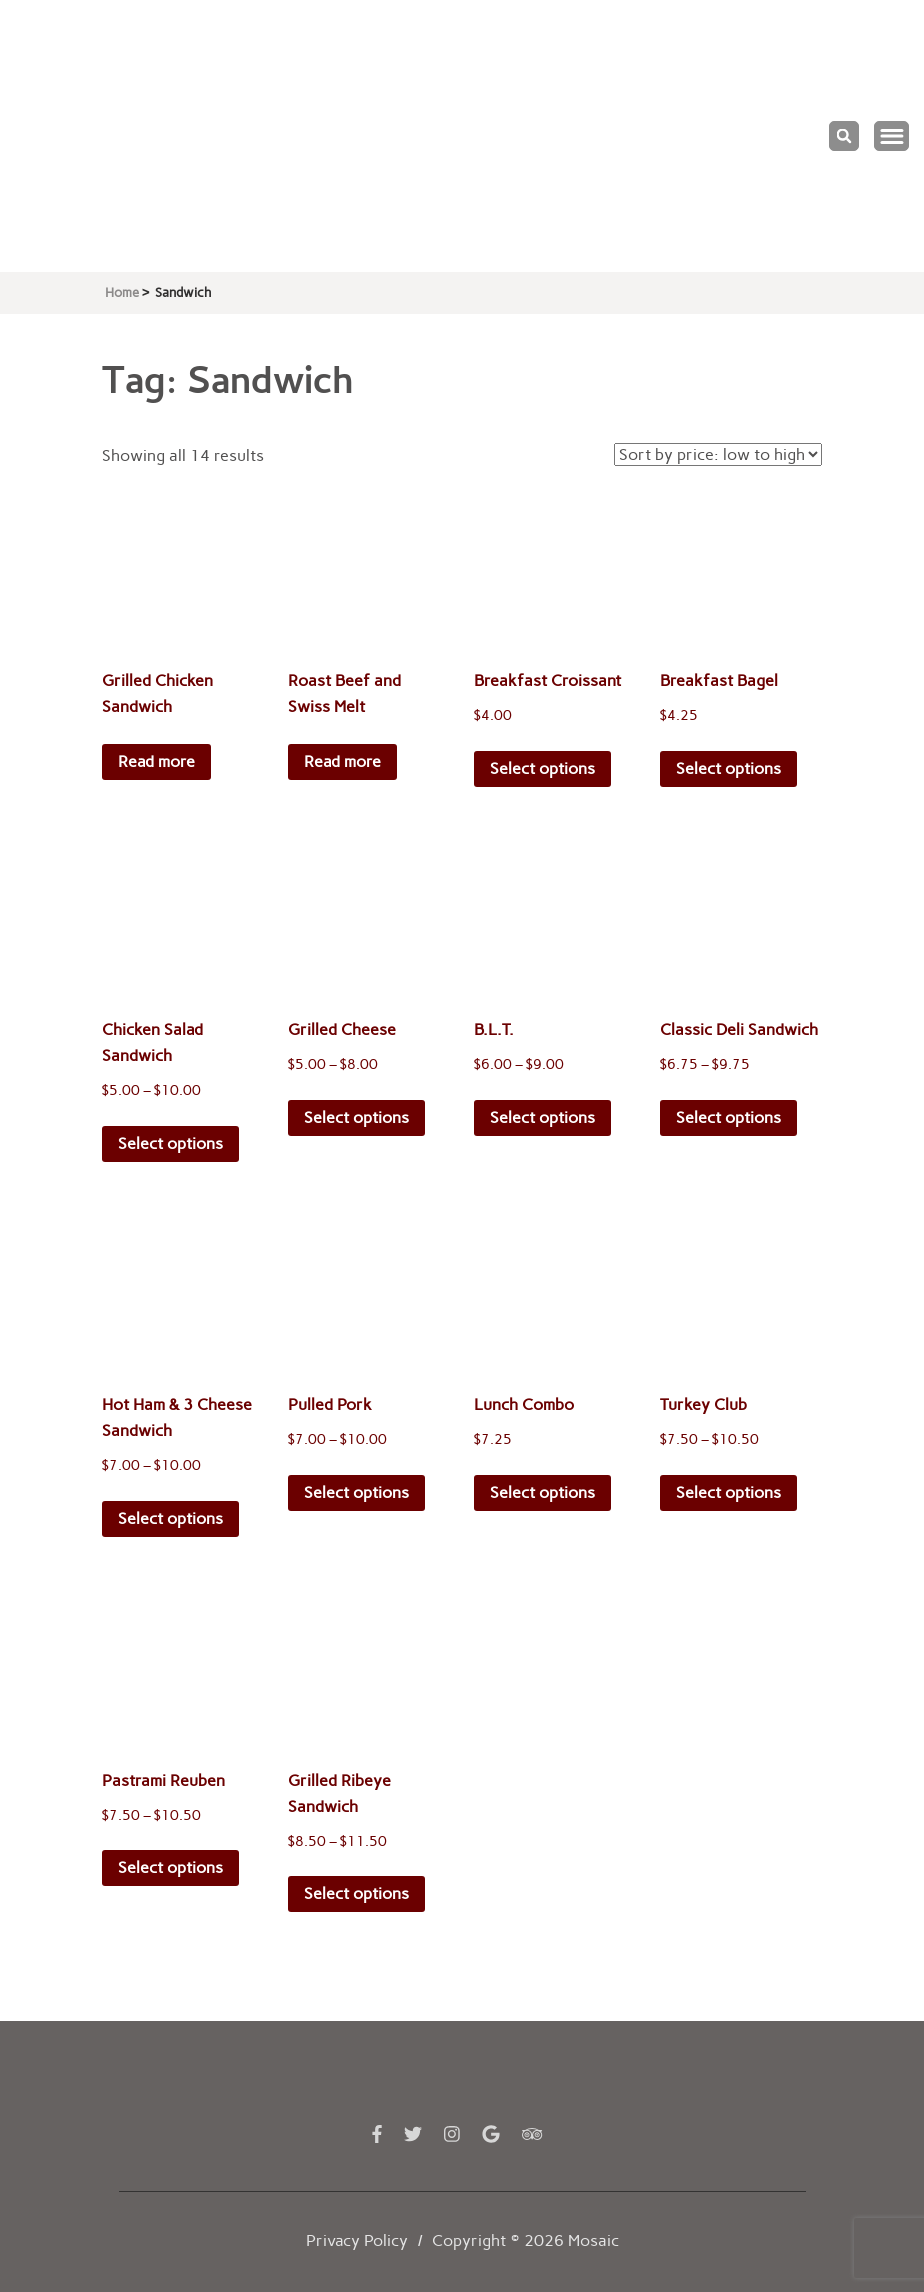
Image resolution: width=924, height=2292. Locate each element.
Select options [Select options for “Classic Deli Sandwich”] (728, 1117)
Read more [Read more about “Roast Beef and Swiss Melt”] (342, 761)
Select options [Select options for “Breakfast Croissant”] (542, 768)
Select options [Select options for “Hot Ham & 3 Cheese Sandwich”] (170, 1518)
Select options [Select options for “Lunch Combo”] (542, 1492)
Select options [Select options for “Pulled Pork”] (356, 1492)
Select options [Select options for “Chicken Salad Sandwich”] (170, 1143)
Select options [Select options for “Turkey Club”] (728, 1492)
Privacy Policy (357, 2240)
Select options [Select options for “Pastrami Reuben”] (170, 1867)
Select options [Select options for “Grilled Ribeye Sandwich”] (356, 1893)
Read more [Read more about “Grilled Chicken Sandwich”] (156, 761)
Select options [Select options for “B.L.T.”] (542, 1117)
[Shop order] (718, 454)
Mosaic (593, 2240)
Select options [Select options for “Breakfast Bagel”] (728, 768)
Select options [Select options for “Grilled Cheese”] (356, 1117)
